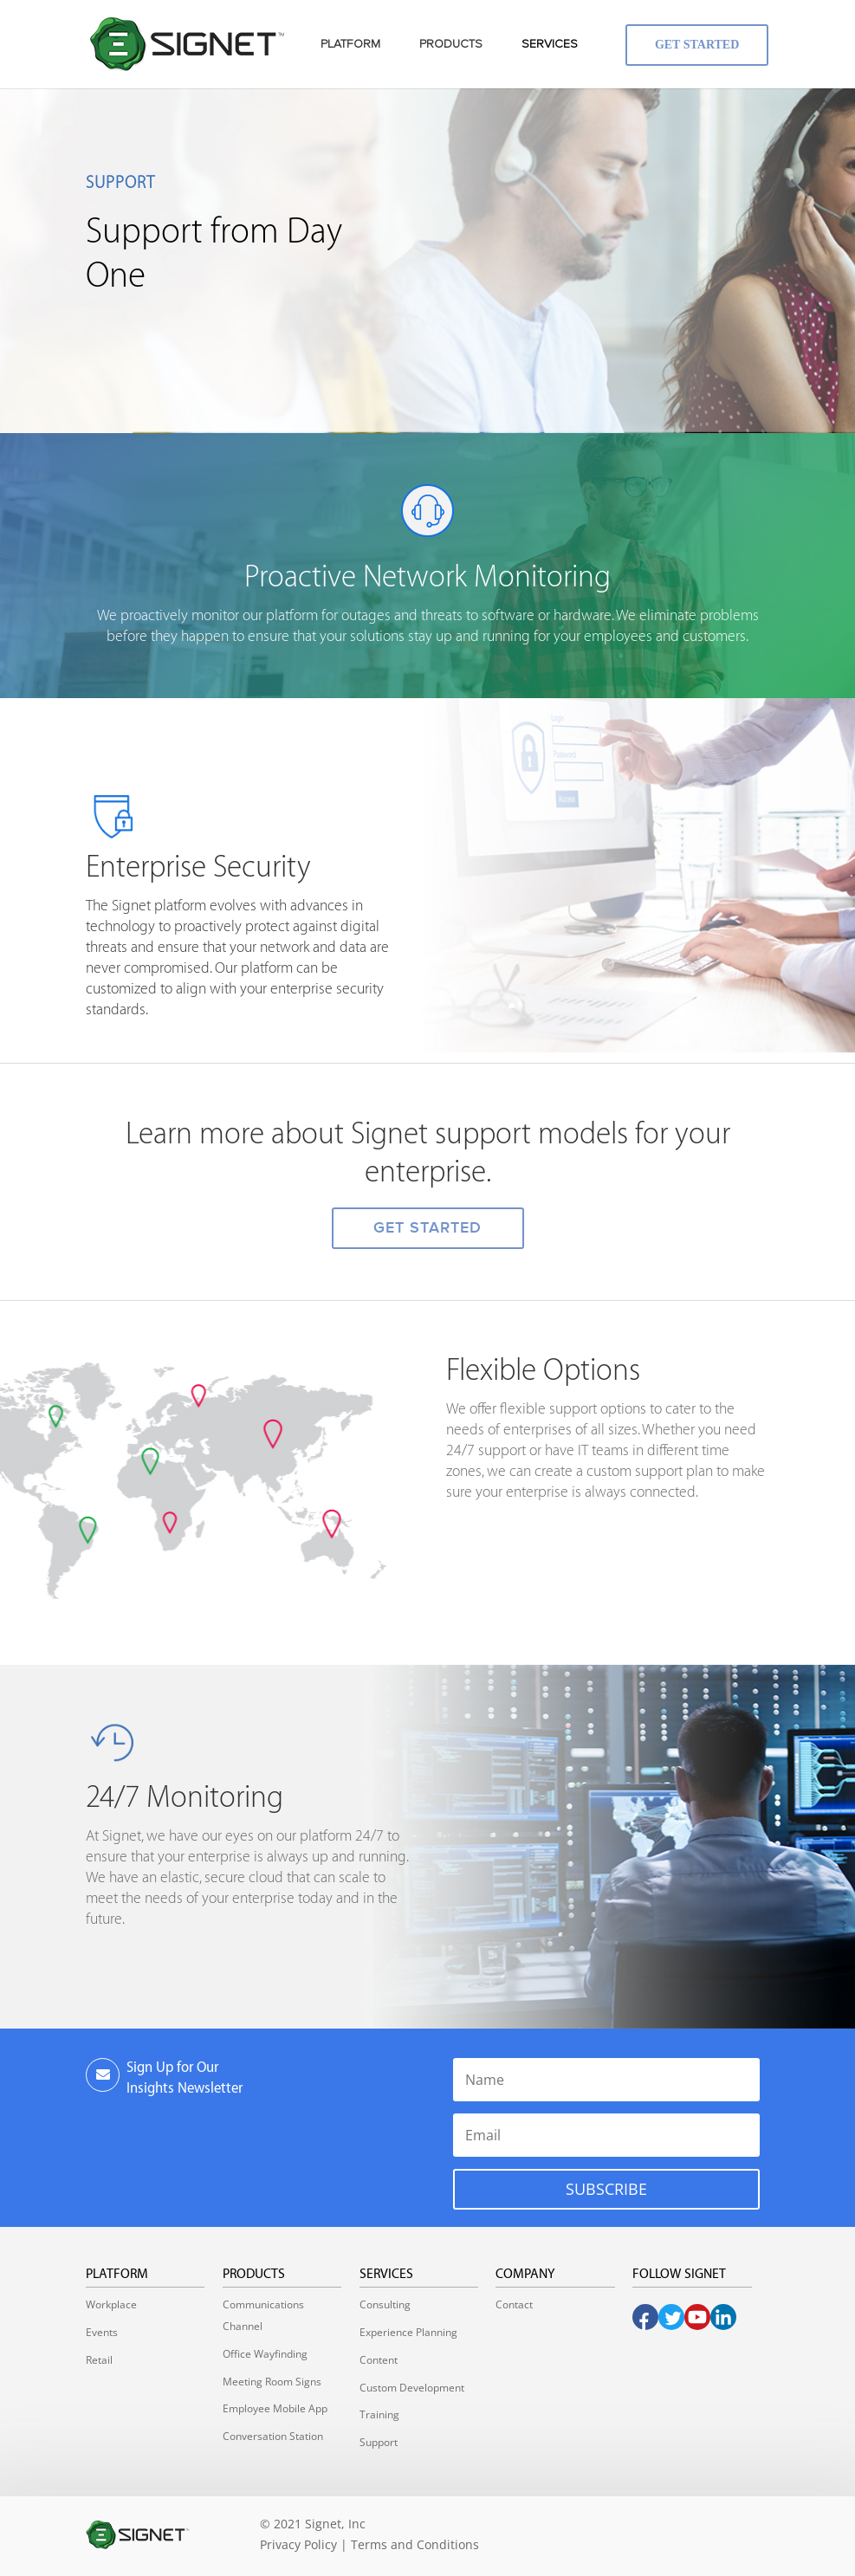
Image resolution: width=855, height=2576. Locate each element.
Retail (99, 2360)
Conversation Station (273, 2436)
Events (102, 2332)
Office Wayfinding (265, 2353)
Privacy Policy (298, 2544)
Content (378, 2360)
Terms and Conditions (415, 2544)
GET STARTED (427, 1228)
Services (386, 2274)
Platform (117, 2274)
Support (378, 2442)
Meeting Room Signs (272, 2381)
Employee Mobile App (275, 2408)
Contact (514, 2304)
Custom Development (411, 2387)
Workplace (111, 2304)
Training (379, 2414)
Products (254, 2274)
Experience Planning (408, 2332)
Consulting (385, 2304)
